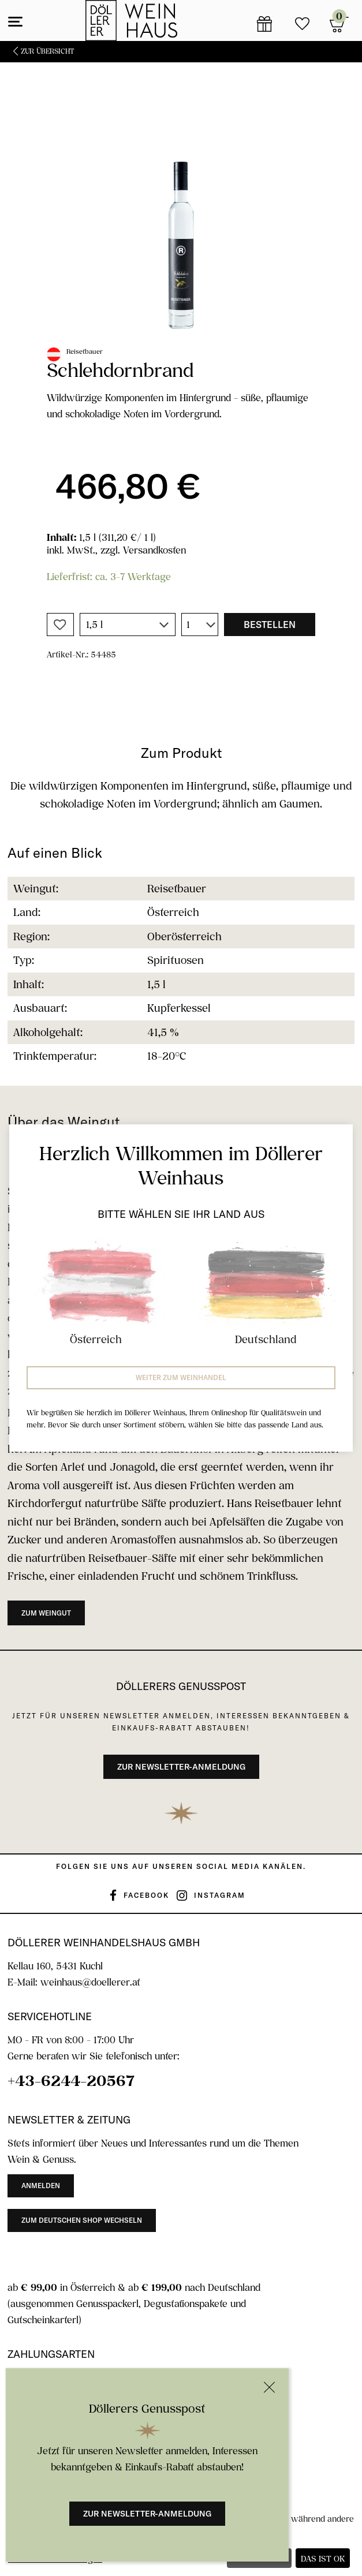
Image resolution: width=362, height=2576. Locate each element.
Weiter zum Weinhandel (181, 1377)
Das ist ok (323, 2558)
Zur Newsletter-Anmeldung (147, 2513)
